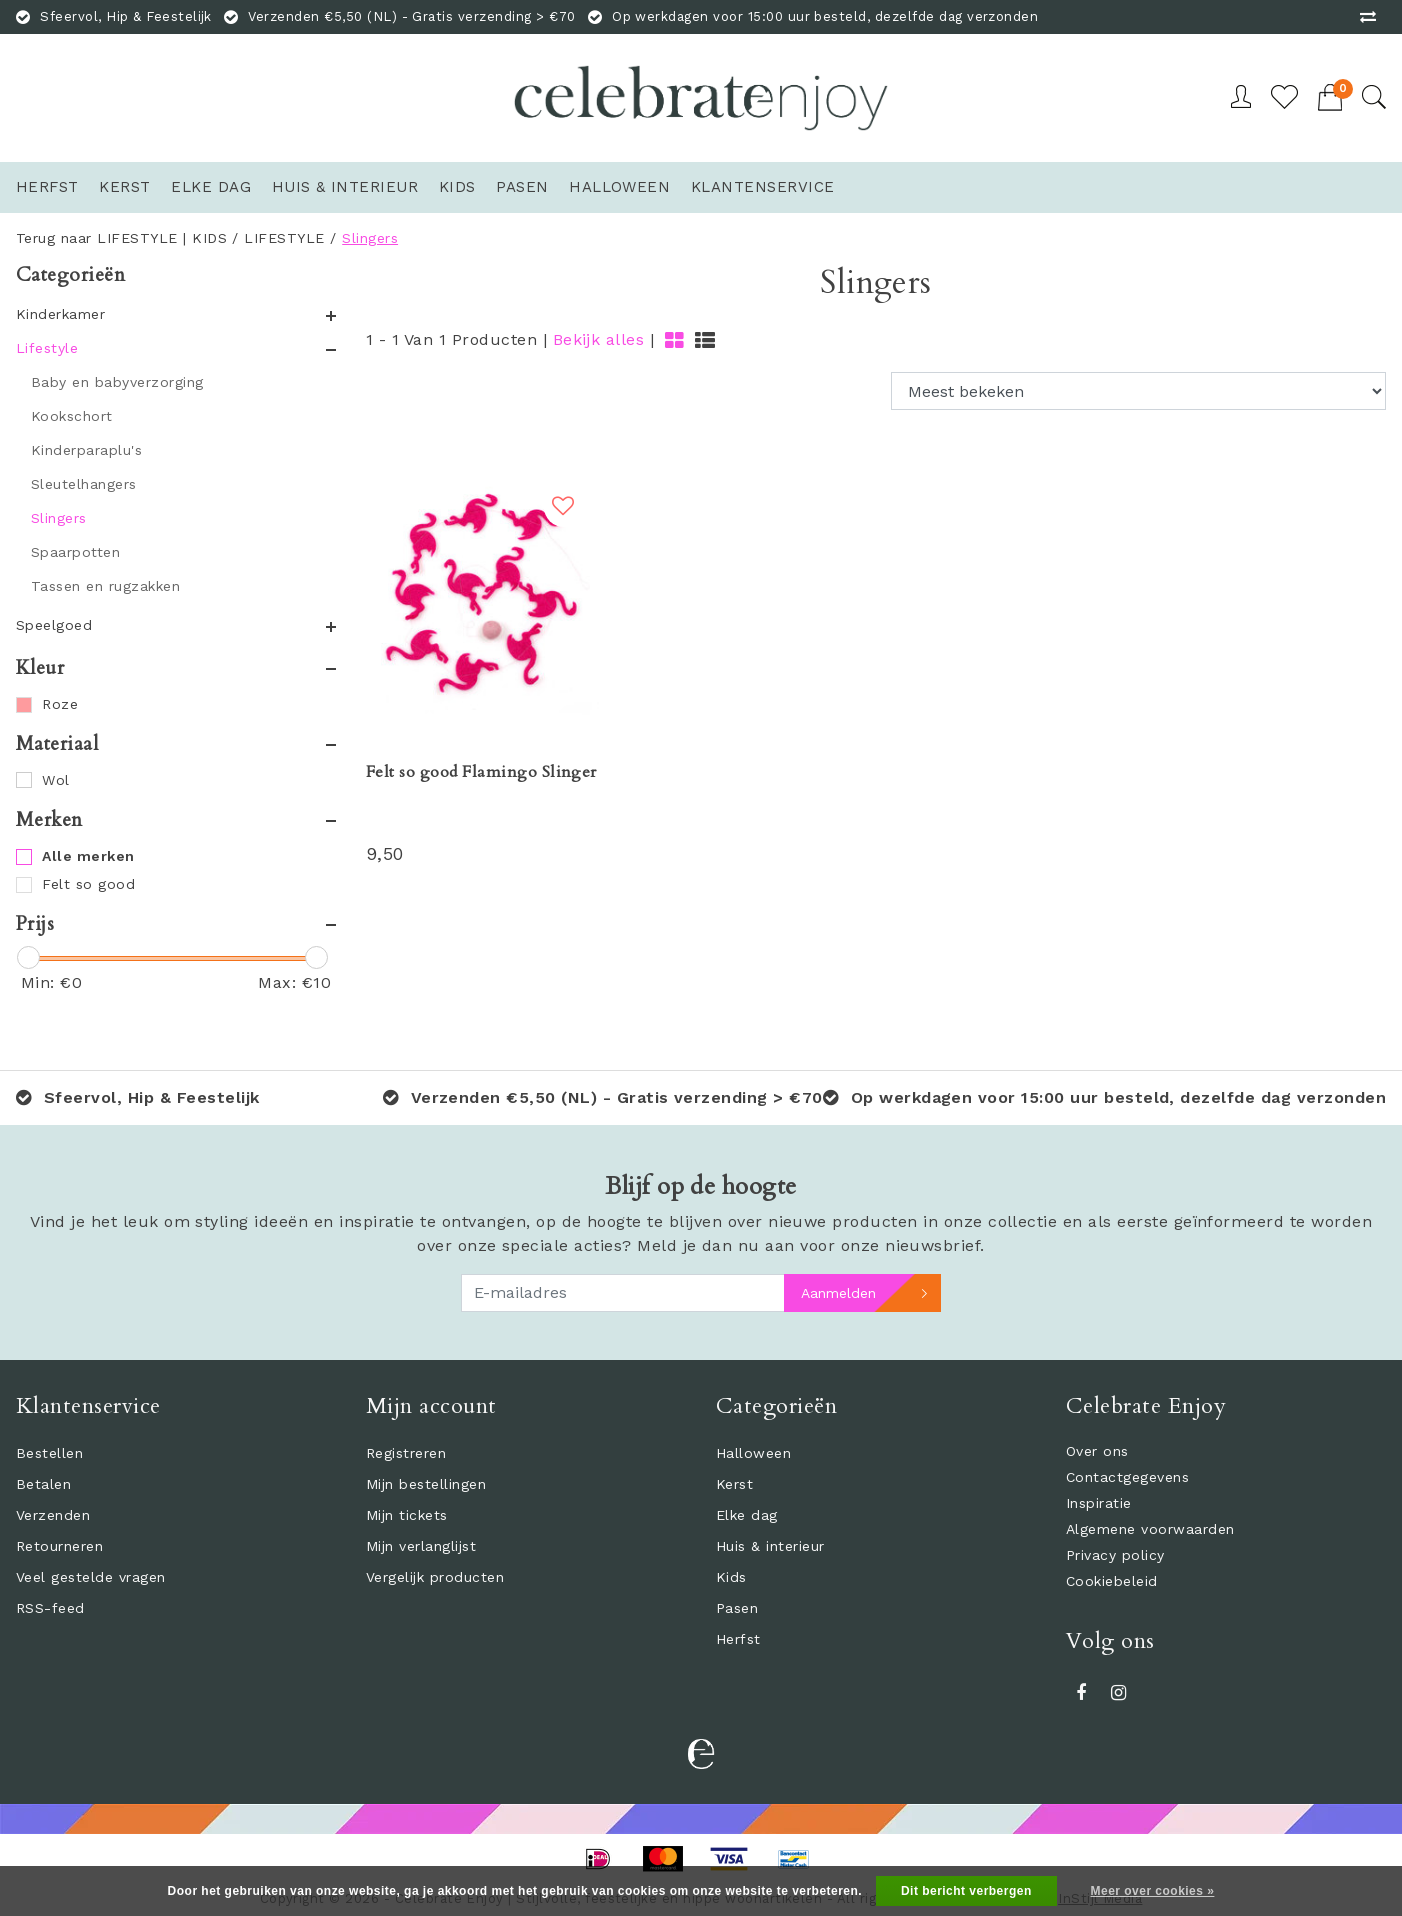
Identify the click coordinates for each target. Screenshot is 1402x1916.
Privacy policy (1115, 1555)
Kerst (734, 1484)
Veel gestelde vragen (91, 1577)
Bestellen (49, 1453)
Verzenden (53, 1515)
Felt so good (88, 884)
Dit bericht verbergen (966, 1891)
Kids (731, 1577)
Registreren (406, 1453)
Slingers (370, 238)
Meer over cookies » (1153, 1891)
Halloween (753, 1453)
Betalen (43, 1484)
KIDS (209, 238)
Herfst (738, 1639)
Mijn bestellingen (426, 1484)
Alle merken (88, 856)
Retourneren (59, 1546)
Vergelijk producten (435, 1577)
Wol (55, 780)
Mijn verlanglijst (421, 1546)
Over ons (1097, 1451)
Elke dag (747, 1515)
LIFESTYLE (284, 238)
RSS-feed (50, 1608)
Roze (60, 704)
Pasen (737, 1608)
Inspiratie (1099, 1503)
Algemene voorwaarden (1150, 1529)
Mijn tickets (407, 1515)
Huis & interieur (770, 1546)
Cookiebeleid (1112, 1581)
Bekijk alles (599, 339)
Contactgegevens (1127, 1477)
